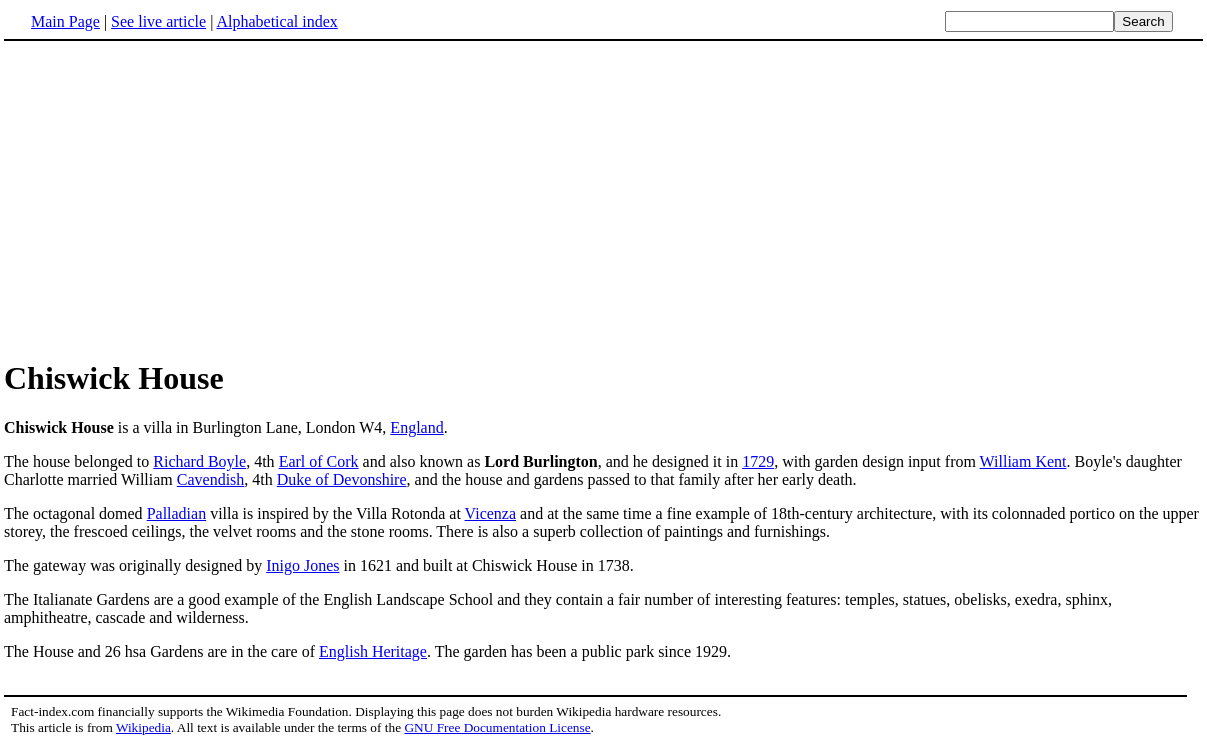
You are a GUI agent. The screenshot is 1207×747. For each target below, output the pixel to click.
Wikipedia (143, 727)
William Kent (1023, 461)
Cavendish (211, 479)
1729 (758, 461)
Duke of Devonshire (342, 479)
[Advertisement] (172, 199)
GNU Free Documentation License (497, 727)
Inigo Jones (302, 565)
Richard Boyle (199, 461)
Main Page (65, 21)
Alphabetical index (276, 21)
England (416, 427)
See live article (158, 21)
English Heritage (373, 651)
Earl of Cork (319, 461)
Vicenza (490, 513)
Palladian (177, 513)
